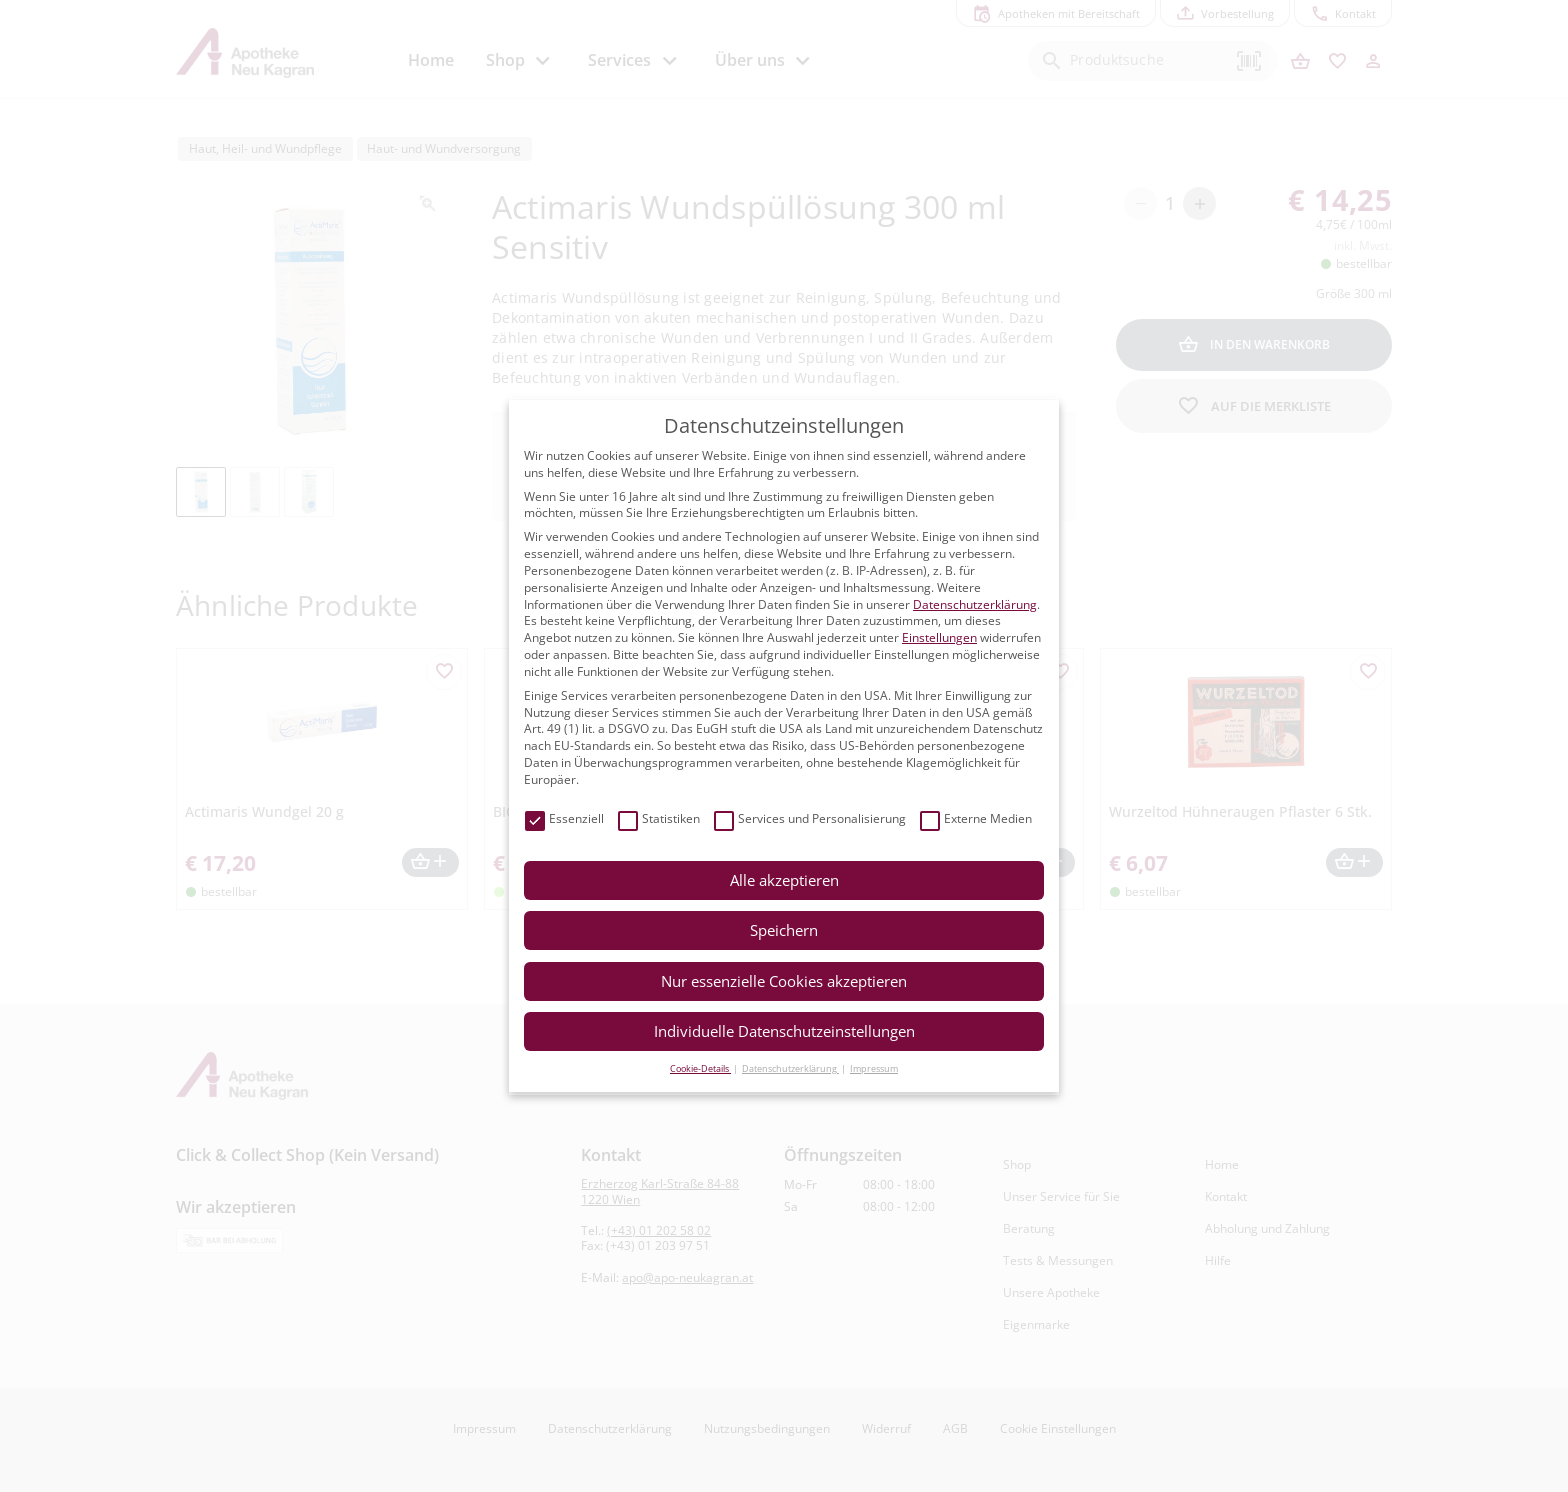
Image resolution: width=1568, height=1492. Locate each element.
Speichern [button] (784, 930)
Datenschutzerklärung (975, 604)
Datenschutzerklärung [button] (790, 1068)
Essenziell (564, 819)
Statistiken (659, 819)
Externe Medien (976, 819)
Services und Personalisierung (810, 819)
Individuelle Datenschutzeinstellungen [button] (784, 1031)
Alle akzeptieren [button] (784, 880)
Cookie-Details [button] (700, 1068)
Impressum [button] (874, 1068)
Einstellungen (939, 637)
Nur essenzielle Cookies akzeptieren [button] (784, 981)
